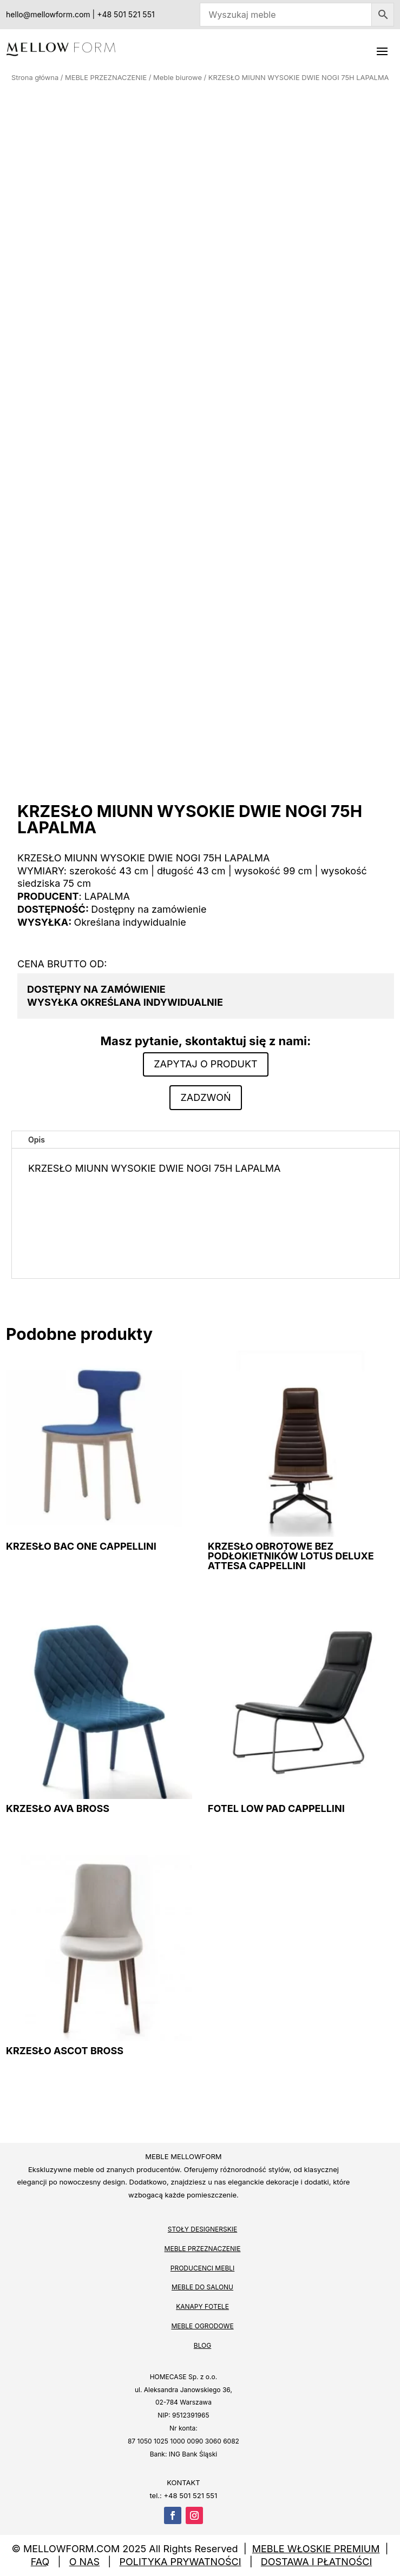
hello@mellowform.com (48, 14)
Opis (36, 1139)
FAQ (40, 2561)
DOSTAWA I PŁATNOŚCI (316, 2561)
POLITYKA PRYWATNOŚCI (180, 2561)
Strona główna (34, 78)
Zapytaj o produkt (205, 1064)
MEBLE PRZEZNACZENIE (106, 78)
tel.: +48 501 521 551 (183, 2495)
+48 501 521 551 (125, 14)
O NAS (84, 2561)
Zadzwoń (205, 1097)
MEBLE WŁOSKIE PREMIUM (316, 2548)
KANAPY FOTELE (202, 2306)
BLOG (202, 2345)
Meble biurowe (177, 78)
